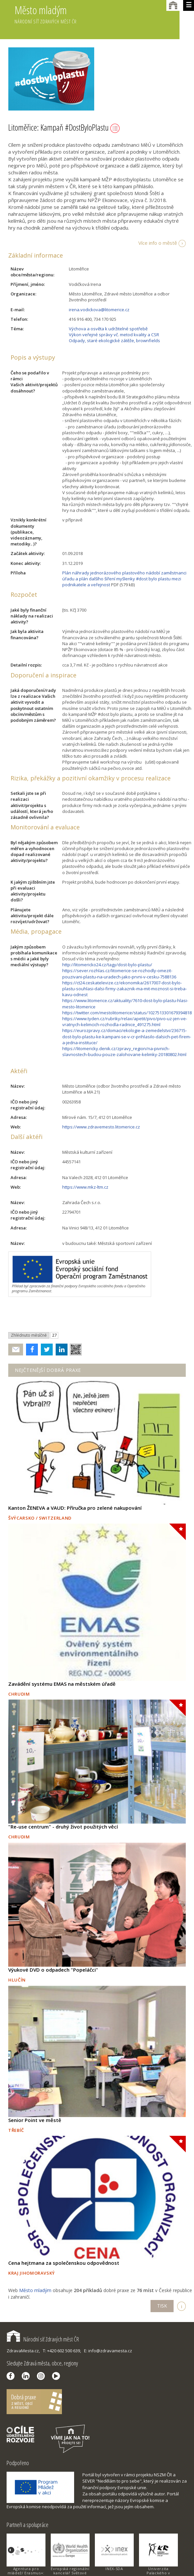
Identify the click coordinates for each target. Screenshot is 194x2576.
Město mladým (97, 19)
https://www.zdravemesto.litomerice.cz (101, 1127)
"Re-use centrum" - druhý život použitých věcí (63, 1826)
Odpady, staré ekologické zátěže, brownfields (114, 340)
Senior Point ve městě (34, 2120)
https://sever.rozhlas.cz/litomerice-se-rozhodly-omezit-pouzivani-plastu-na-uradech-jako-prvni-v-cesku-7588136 (119, 973)
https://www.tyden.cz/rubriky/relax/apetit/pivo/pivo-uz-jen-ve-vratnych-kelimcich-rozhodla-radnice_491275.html (124, 1021)
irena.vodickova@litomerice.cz (99, 310)
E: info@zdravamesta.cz (108, 2351)
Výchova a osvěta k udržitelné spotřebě (108, 329)
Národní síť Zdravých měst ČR (43, 2339)
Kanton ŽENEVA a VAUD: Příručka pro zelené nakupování (75, 1507)
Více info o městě (157, 243)
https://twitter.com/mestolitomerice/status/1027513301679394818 (127, 1013)
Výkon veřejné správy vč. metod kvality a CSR (114, 335)
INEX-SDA (114, 2568)
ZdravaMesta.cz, (23, 2351)
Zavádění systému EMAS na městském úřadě (62, 1683)
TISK (162, 2306)
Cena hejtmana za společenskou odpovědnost (63, 2263)
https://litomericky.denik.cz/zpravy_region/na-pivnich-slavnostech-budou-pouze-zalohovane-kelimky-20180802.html (124, 1051)
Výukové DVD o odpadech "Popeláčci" (53, 1969)
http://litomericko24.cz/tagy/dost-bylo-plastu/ (107, 965)
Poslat (16, 1349)
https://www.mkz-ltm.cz (85, 1187)
